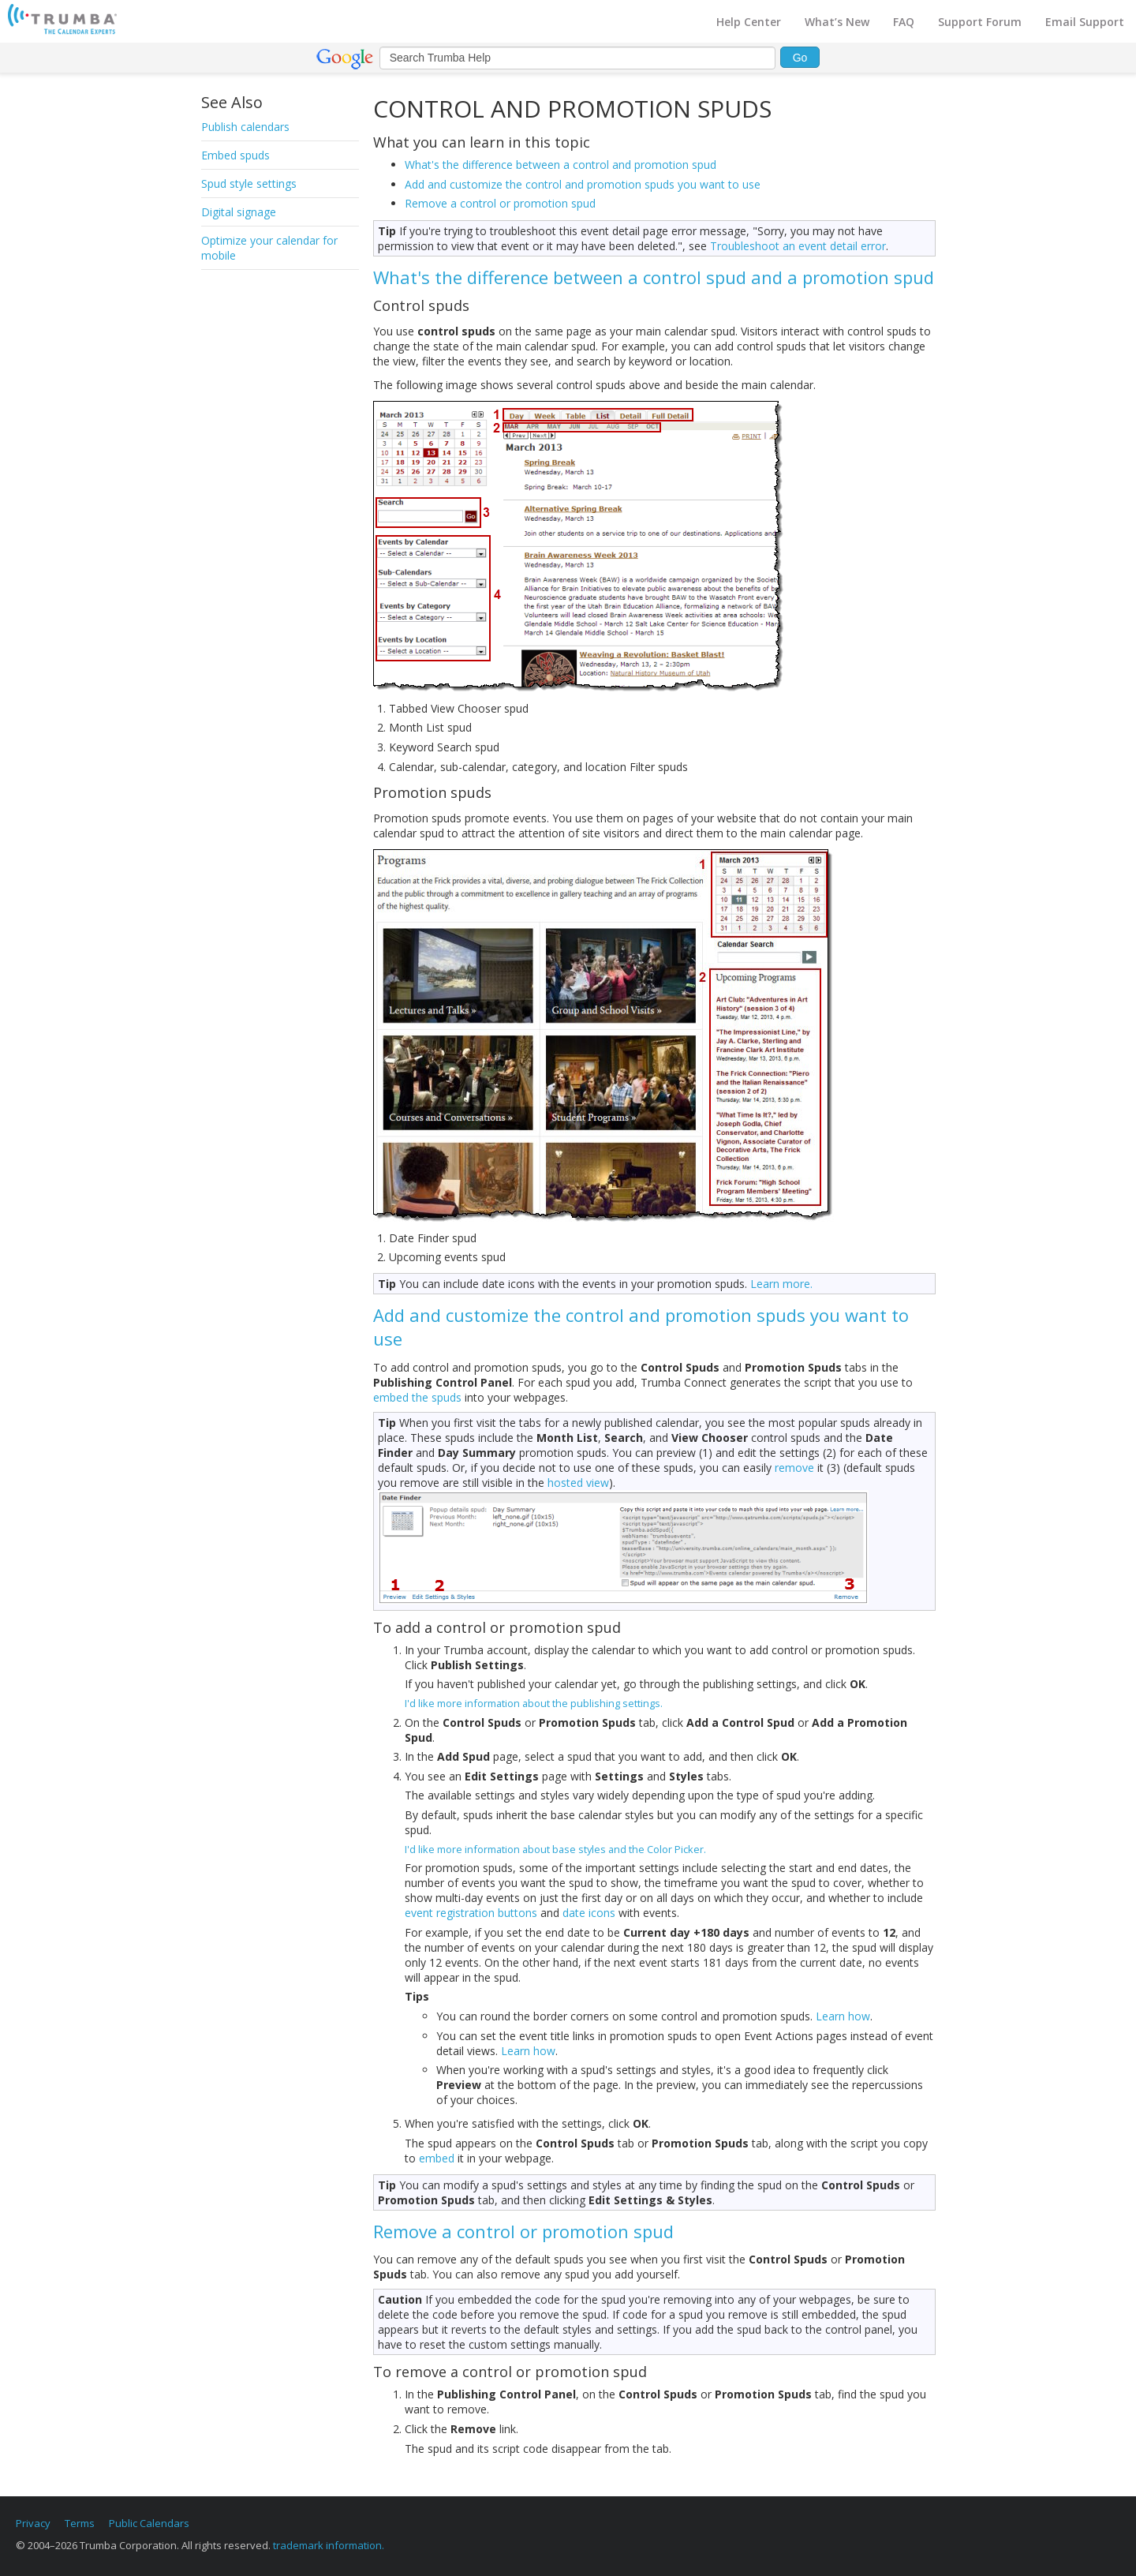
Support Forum (980, 21)
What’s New (837, 21)
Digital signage (238, 211)
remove (794, 1467)
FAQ (903, 21)
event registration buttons (471, 1912)
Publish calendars (245, 126)
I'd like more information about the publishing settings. (534, 1703)
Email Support (1084, 21)
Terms (80, 2523)
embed (436, 2158)
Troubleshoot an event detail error (798, 245)
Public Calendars (149, 2523)
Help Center (748, 21)
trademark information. (328, 2545)
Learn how (843, 2016)
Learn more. (781, 1283)
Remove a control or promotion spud (500, 203)
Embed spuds (235, 155)
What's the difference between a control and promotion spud (560, 164)
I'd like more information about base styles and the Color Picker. (555, 1849)
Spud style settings (249, 183)
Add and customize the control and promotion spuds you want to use (582, 184)
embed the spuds (417, 1397)
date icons (588, 1912)
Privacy (33, 2523)
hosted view (578, 1482)
